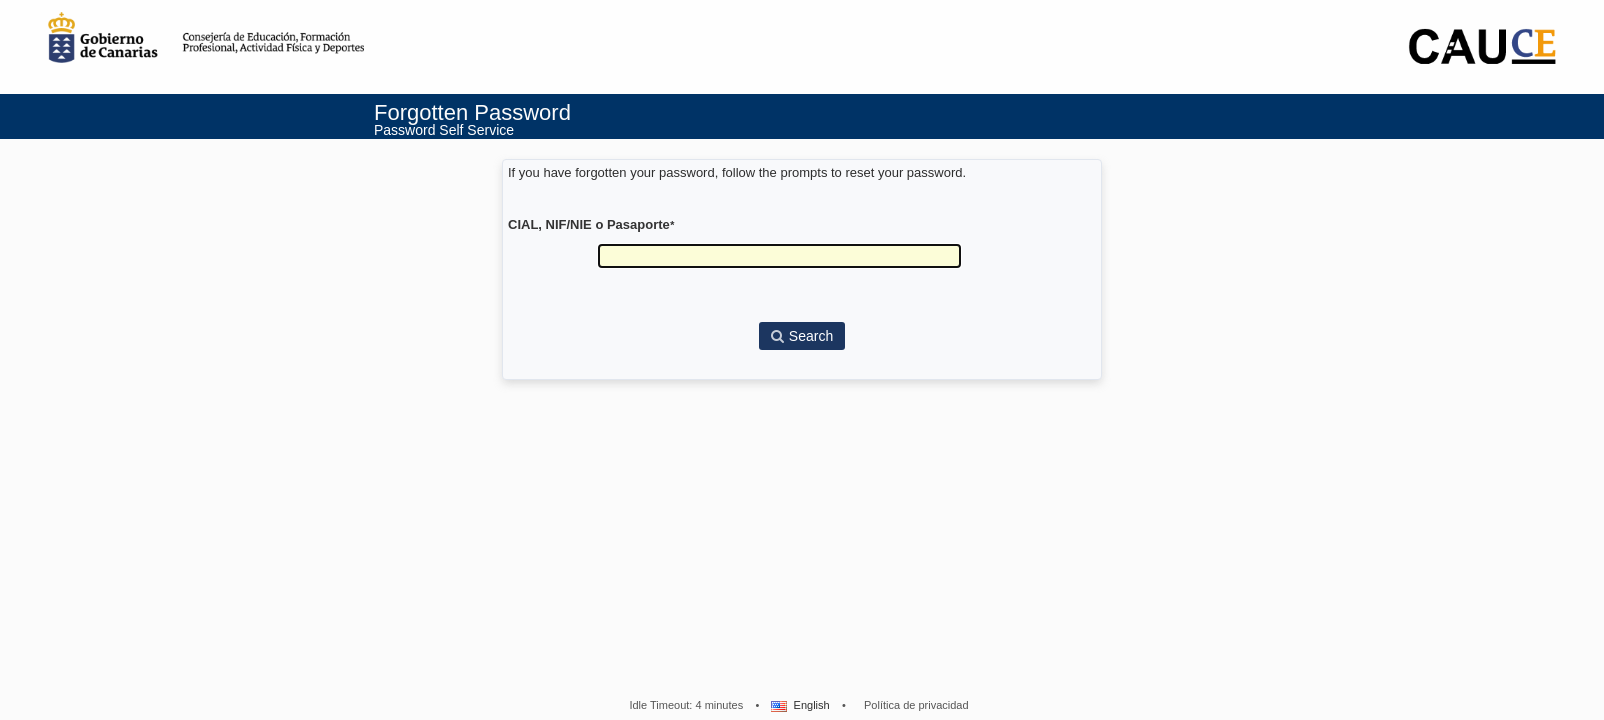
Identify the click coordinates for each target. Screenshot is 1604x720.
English (798, 705)
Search (802, 336)
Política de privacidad (916, 705)
